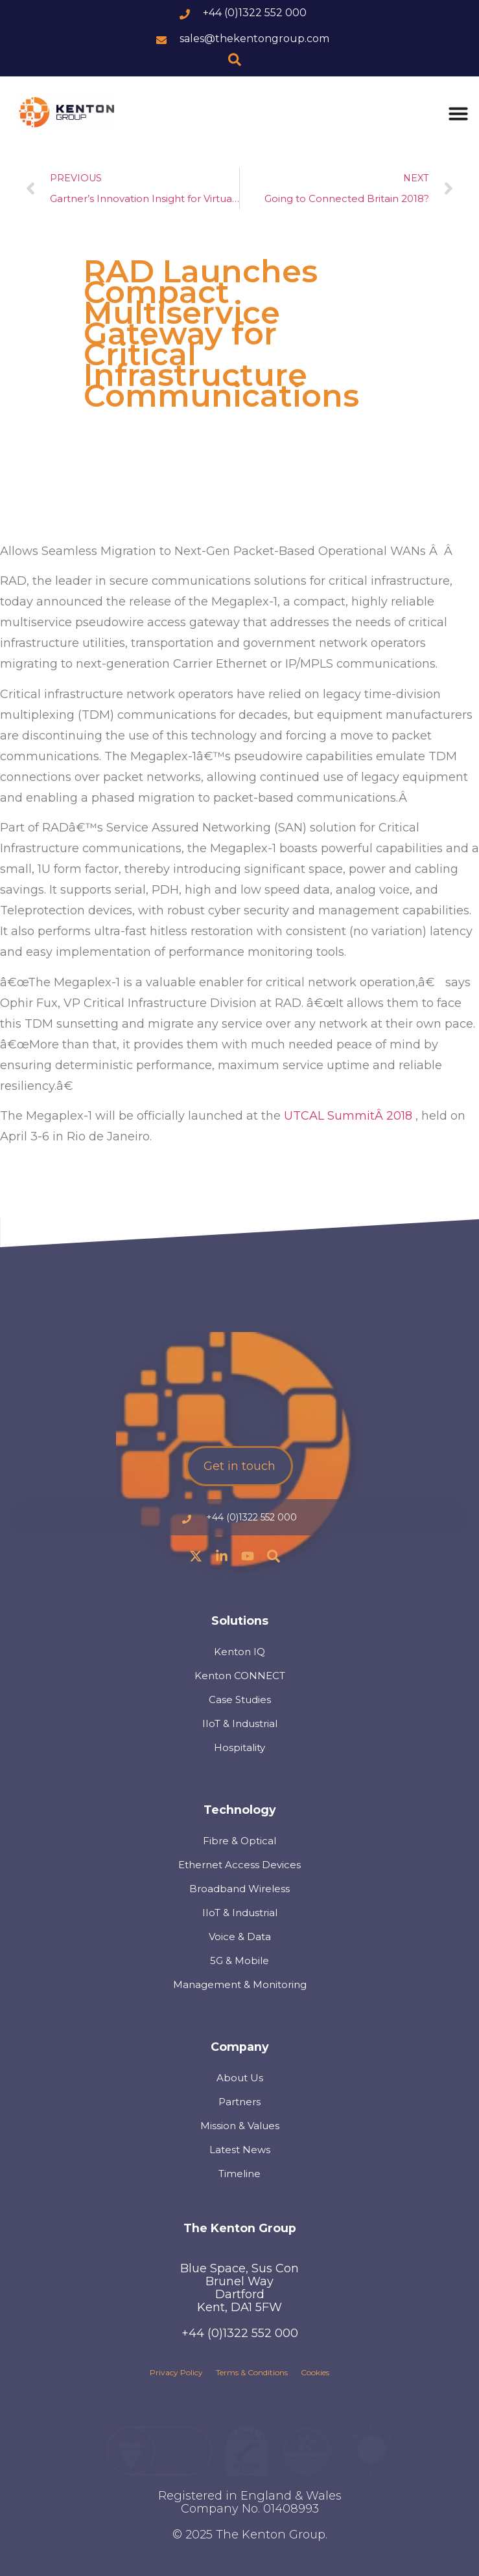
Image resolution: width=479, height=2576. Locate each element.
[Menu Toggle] (458, 113)
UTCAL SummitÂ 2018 (349, 1116)
